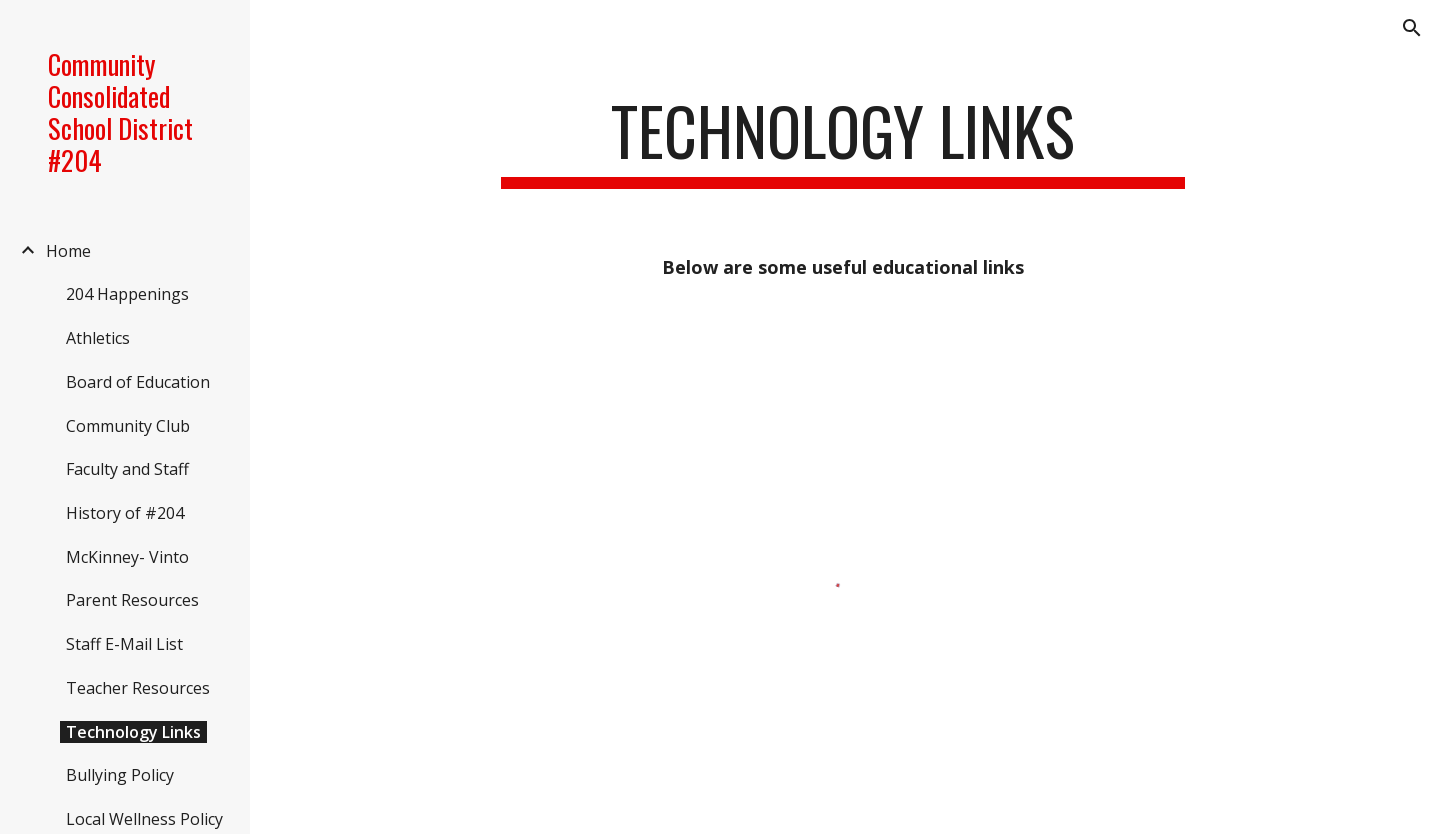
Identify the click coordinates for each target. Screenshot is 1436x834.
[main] (842, 140)
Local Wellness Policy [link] (144, 819)
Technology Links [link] (133, 732)
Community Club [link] (128, 426)
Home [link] (68, 251)
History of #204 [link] (125, 513)
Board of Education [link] (138, 382)
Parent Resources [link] (132, 600)
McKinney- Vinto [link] (127, 557)
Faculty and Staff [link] (127, 469)
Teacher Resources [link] (138, 688)
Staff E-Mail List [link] (124, 644)
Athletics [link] (98, 338)
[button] (1412, 28)
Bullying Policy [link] (120, 775)
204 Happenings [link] (127, 294)
